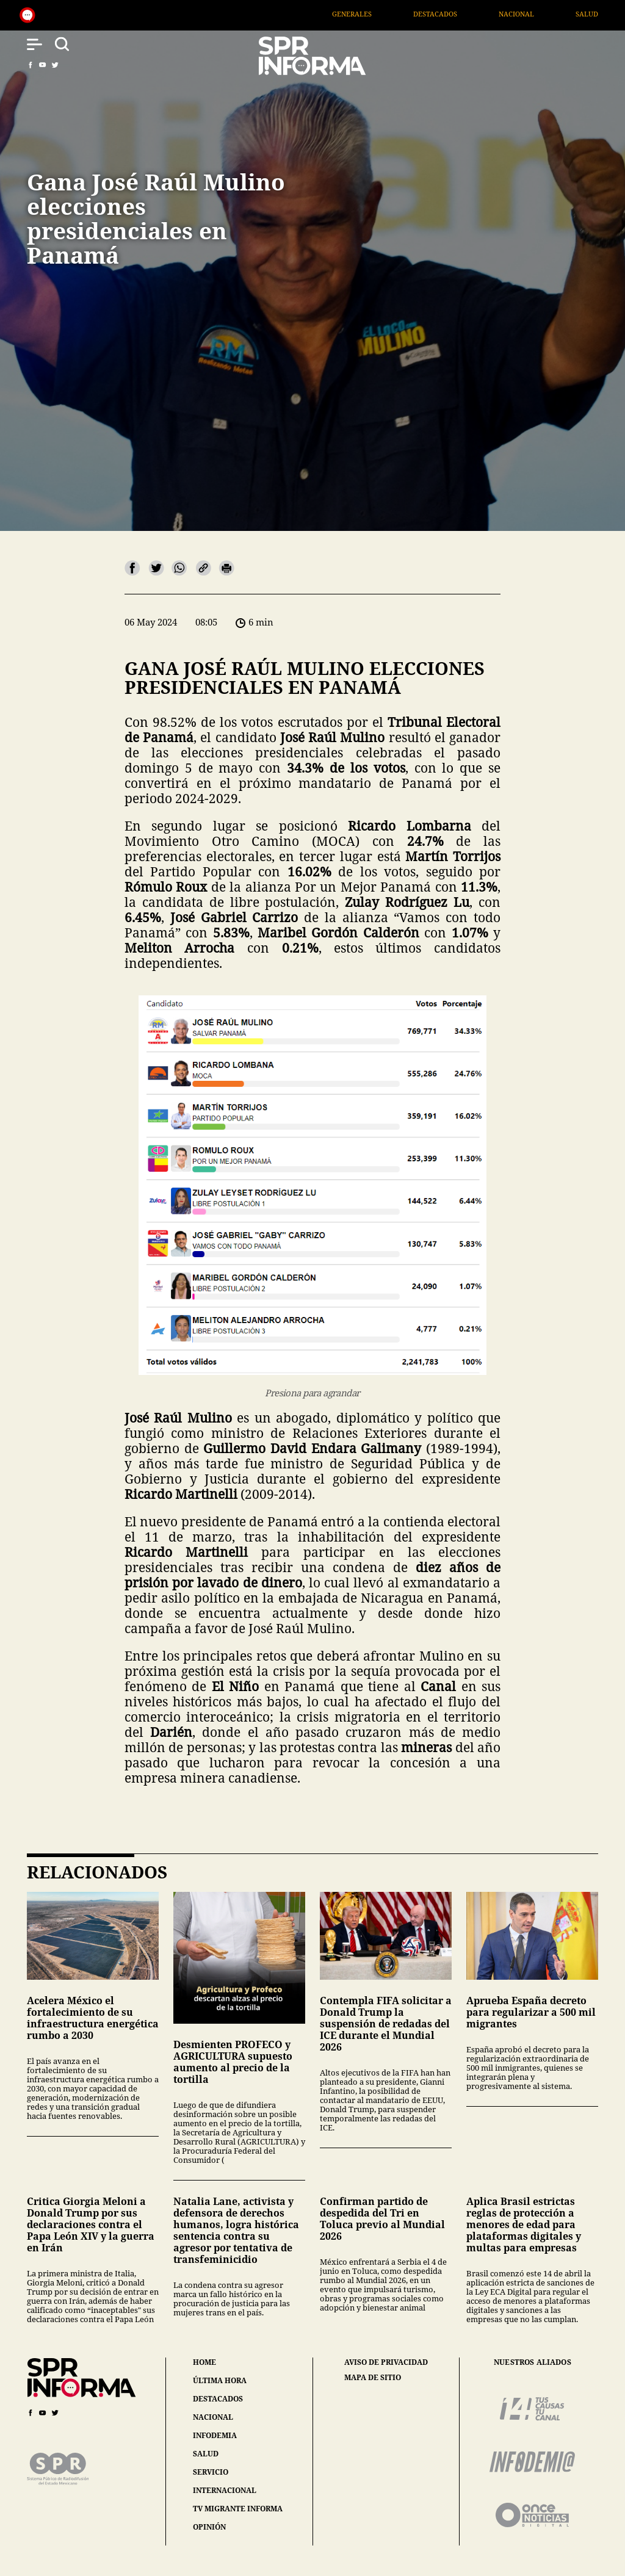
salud (206, 2453)
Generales (383, 13)
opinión (209, 2527)
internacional (224, 2490)
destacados (218, 2399)
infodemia (215, 2435)
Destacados (468, 13)
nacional (213, 2417)
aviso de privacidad (386, 2362)
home (204, 2362)
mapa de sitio (372, 2378)
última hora (220, 2380)
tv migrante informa (238, 2508)
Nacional (548, 13)
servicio (210, 2472)
